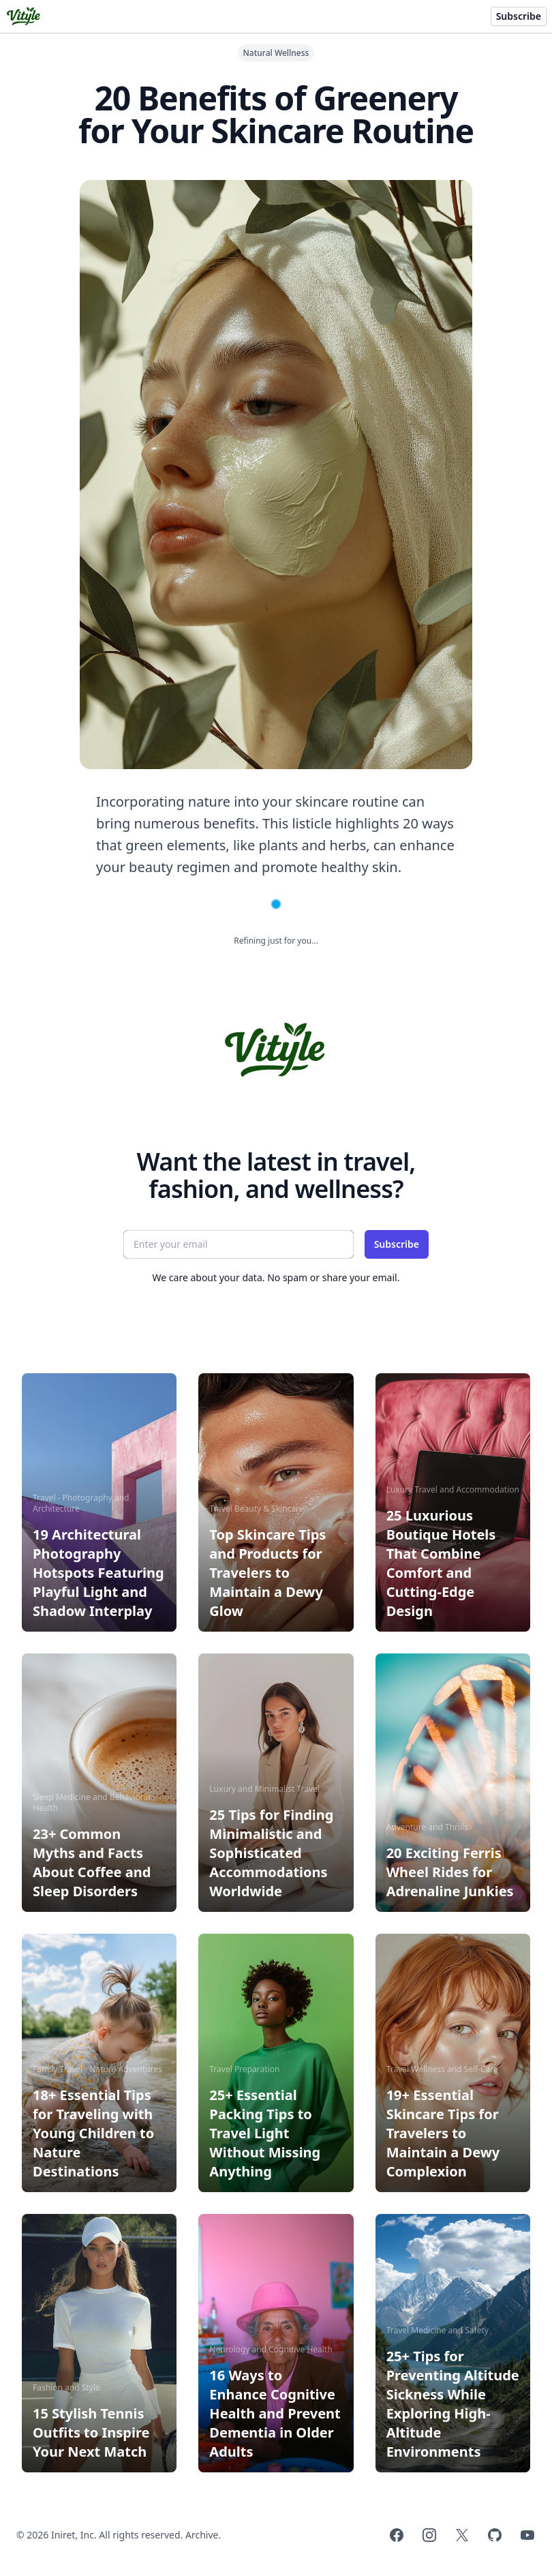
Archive (201, 2534)
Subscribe (518, 16)
